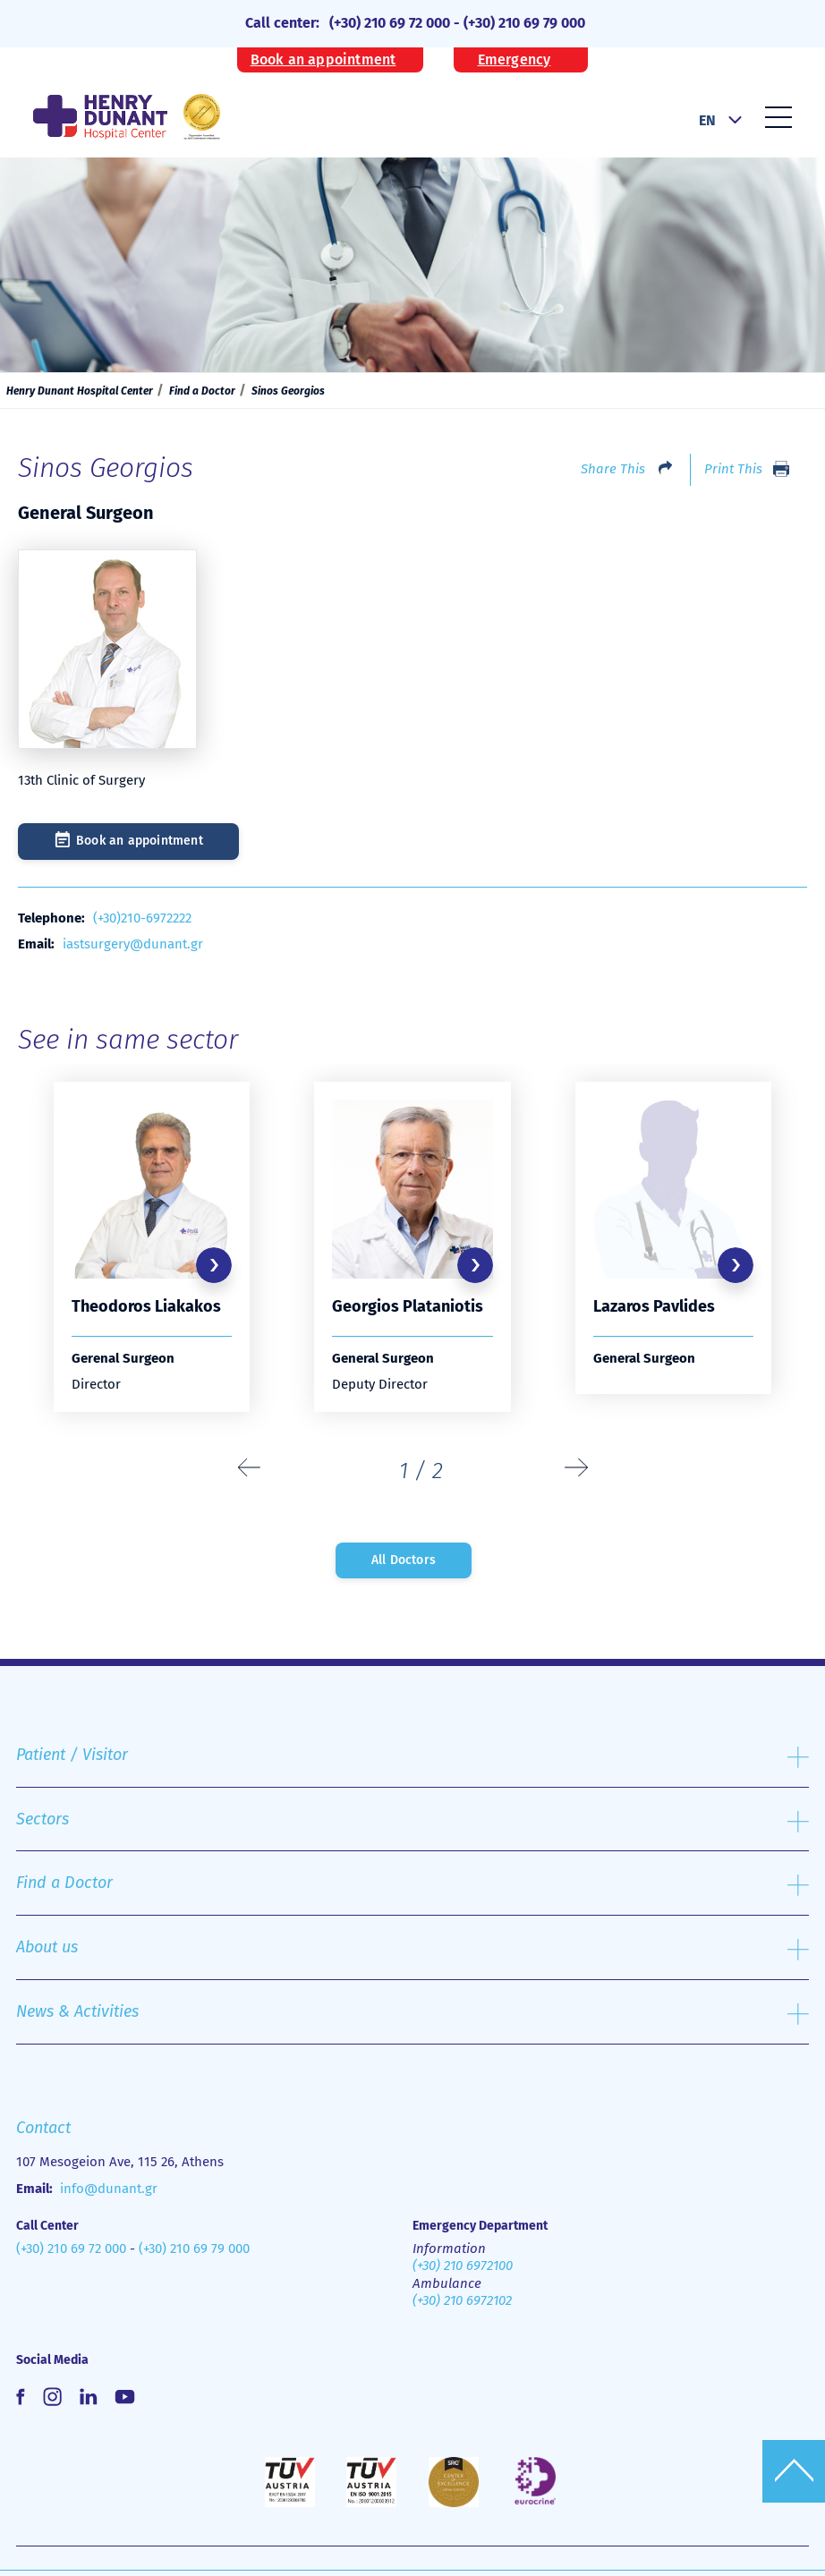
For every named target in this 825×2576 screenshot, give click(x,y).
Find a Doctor (202, 391)
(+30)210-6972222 (142, 918)
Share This (613, 469)
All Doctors (403, 1560)
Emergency (514, 60)
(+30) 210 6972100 (462, 2265)
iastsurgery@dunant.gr (133, 944)
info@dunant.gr (108, 2189)
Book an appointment (323, 60)
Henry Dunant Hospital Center (79, 391)
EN (707, 120)
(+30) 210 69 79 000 (524, 22)
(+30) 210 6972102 (462, 2300)
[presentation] (249, 1468)
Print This (733, 469)
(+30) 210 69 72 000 (389, 22)
